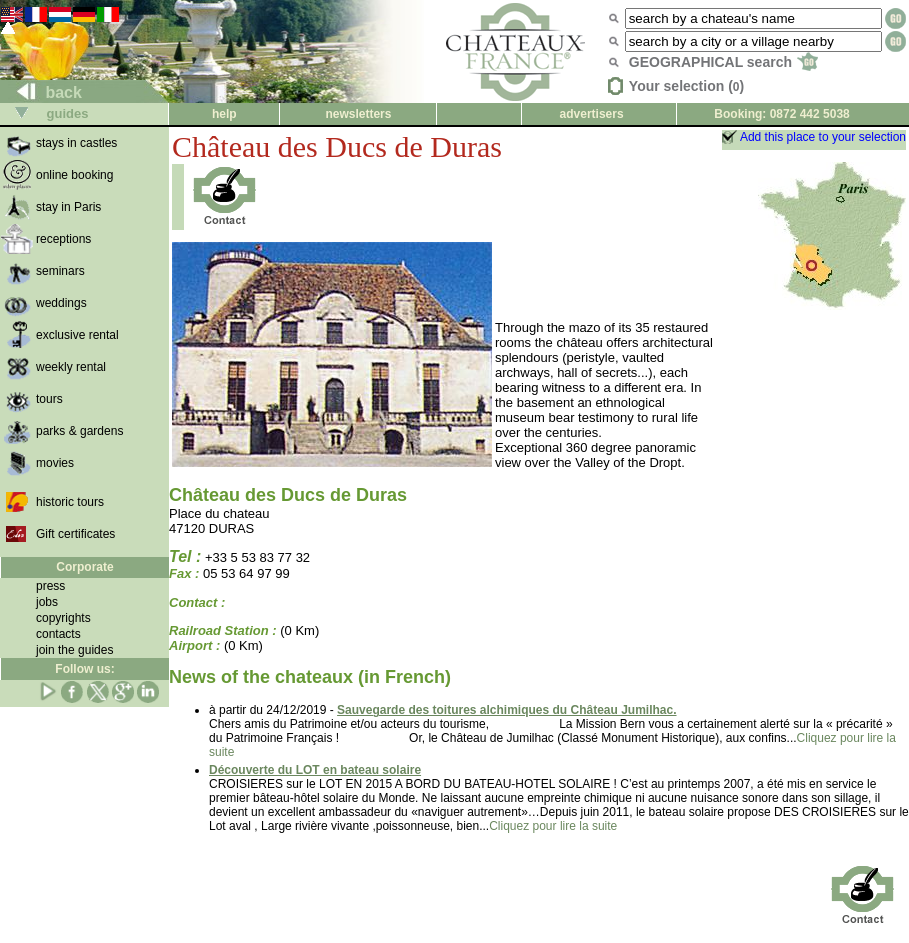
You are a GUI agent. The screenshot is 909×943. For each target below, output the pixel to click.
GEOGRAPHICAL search (723, 62)
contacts (58, 634)
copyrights (63, 618)
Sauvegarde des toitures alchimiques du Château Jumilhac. (506, 710)
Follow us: (84, 669)
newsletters (358, 114)
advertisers (592, 114)
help (224, 114)
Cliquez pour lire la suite (553, 826)
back (41, 92)
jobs (47, 602)
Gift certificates (75, 534)
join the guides (74, 650)
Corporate (84, 567)
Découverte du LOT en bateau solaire (315, 770)
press (50, 586)
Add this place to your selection (823, 137)
